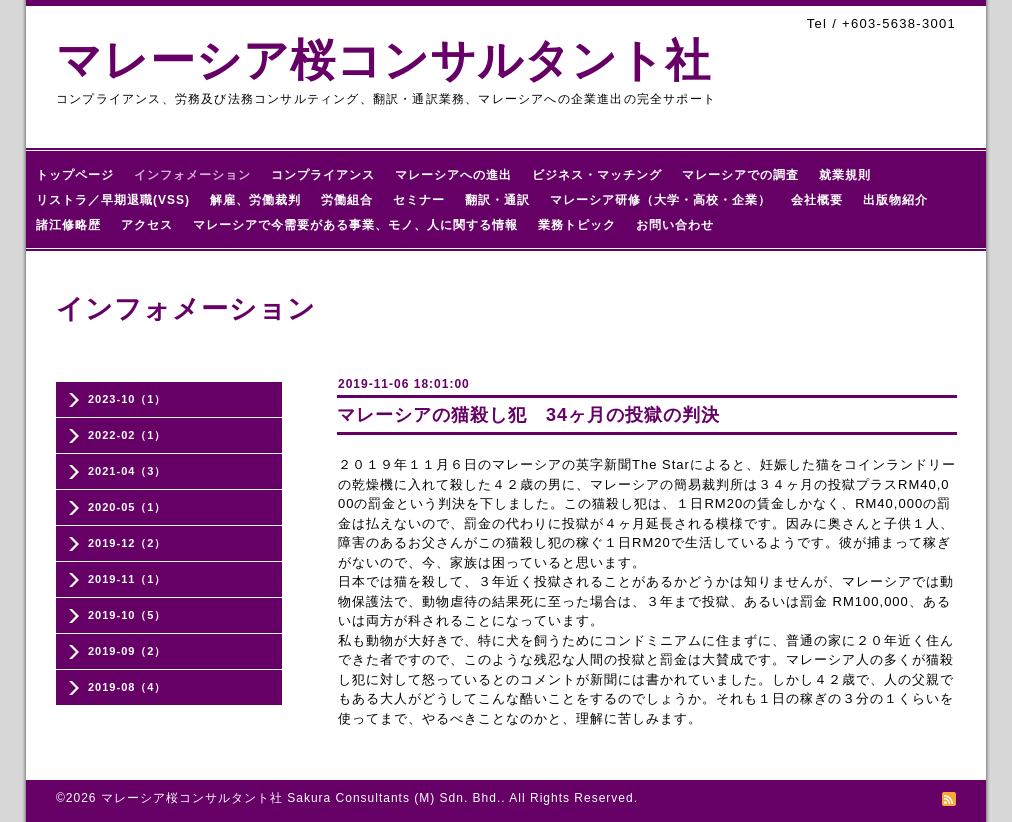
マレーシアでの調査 (740, 175)
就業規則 (845, 175)
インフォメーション (192, 175)
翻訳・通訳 (497, 200)
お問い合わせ (675, 225)
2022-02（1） (127, 435)
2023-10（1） (127, 399)
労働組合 (347, 200)
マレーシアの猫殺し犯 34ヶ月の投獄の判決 (528, 415)
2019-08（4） (127, 687)
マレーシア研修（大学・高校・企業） (660, 200)
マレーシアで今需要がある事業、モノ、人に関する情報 (355, 225)
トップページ (75, 175)
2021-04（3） (127, 471)
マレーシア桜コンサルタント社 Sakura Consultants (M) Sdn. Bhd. (301, 798)
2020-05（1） (127, 507)
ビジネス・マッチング (597, 175)
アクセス (147, 225)
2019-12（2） (127, 543)
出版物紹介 (895, 200)
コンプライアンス (323, 175)
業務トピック (577, 225)
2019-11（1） (127, 579)
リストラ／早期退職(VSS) (113, 200)
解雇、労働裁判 (255, 200)
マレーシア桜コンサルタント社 (383, 60)
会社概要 (817, 200)
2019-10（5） (127, 615)
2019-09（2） (127, 651)
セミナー (419, 200)
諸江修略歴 (68, 225)
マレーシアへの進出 (453, 175)
